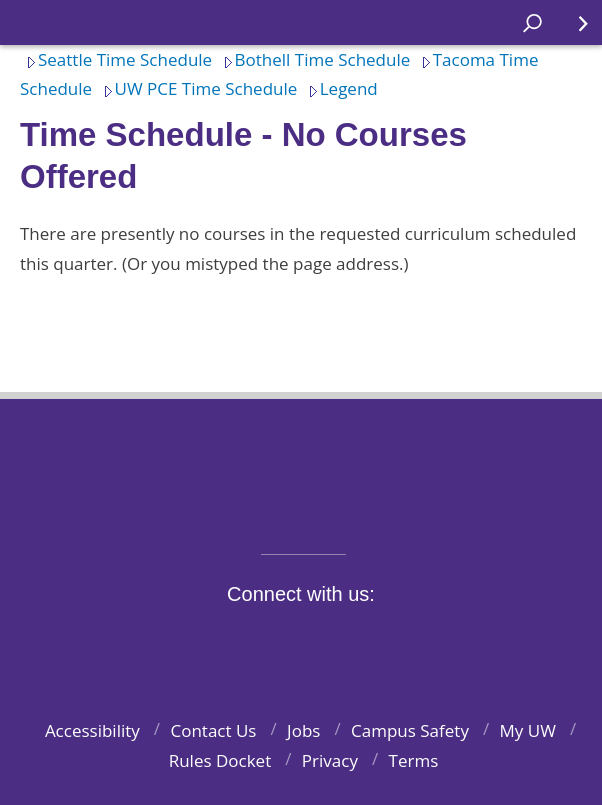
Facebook (197, 640)
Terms (414, 760)
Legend (340, 88)
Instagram (290, 640)
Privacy (330, 760)
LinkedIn (383, 640)
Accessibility (92, 730)
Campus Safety (410, 730)
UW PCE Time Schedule (197, 88)
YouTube (337, 640)
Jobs (303, 730)
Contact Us (213, 730)
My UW (528, 730)
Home (36, 22)
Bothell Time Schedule (314, 59)
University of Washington (301, 463)
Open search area (525, 30)
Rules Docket (220, 760)
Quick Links (571, 30)
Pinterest (430, 640)
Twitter (244, 640)
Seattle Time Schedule (116, 59)
